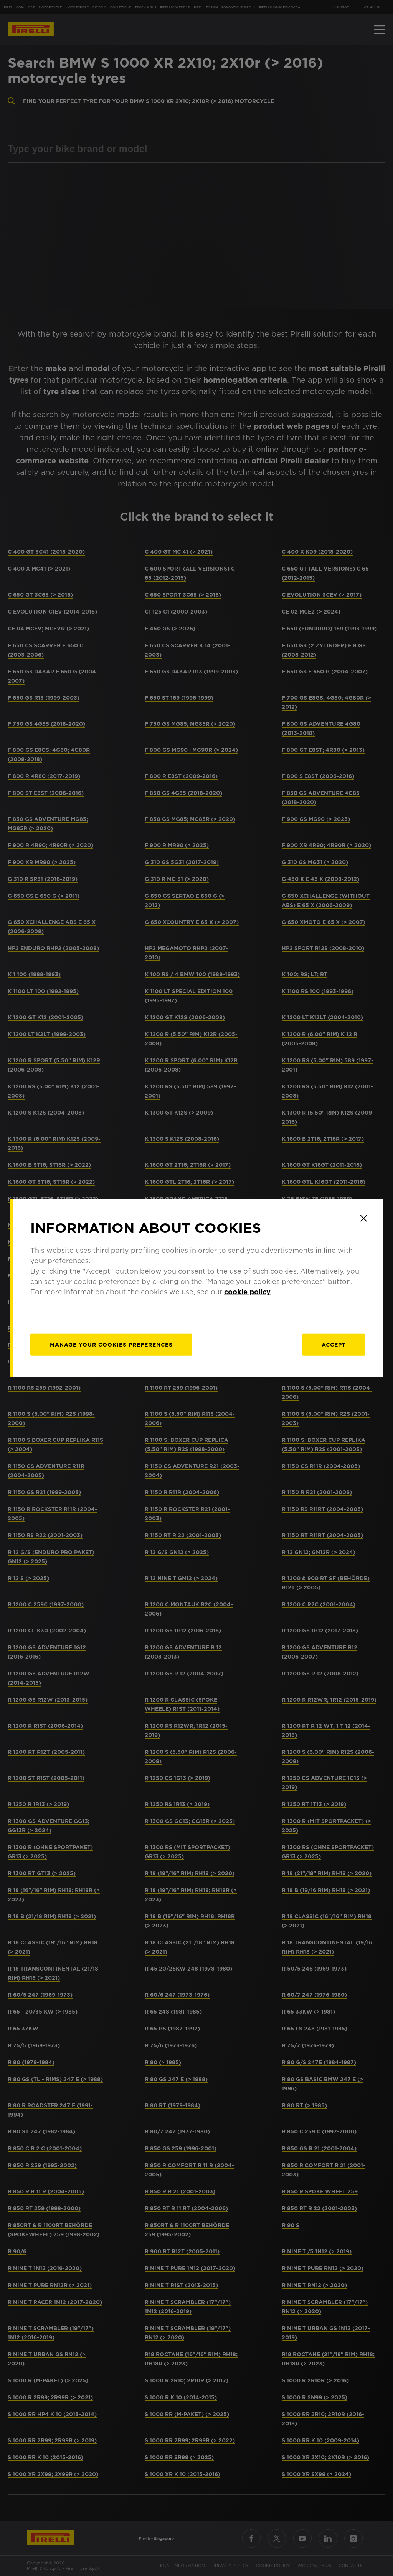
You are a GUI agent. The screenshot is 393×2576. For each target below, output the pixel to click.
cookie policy (247, 1292)
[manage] (111, 1345)
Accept (334, 1345)
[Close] (363, 1218)
